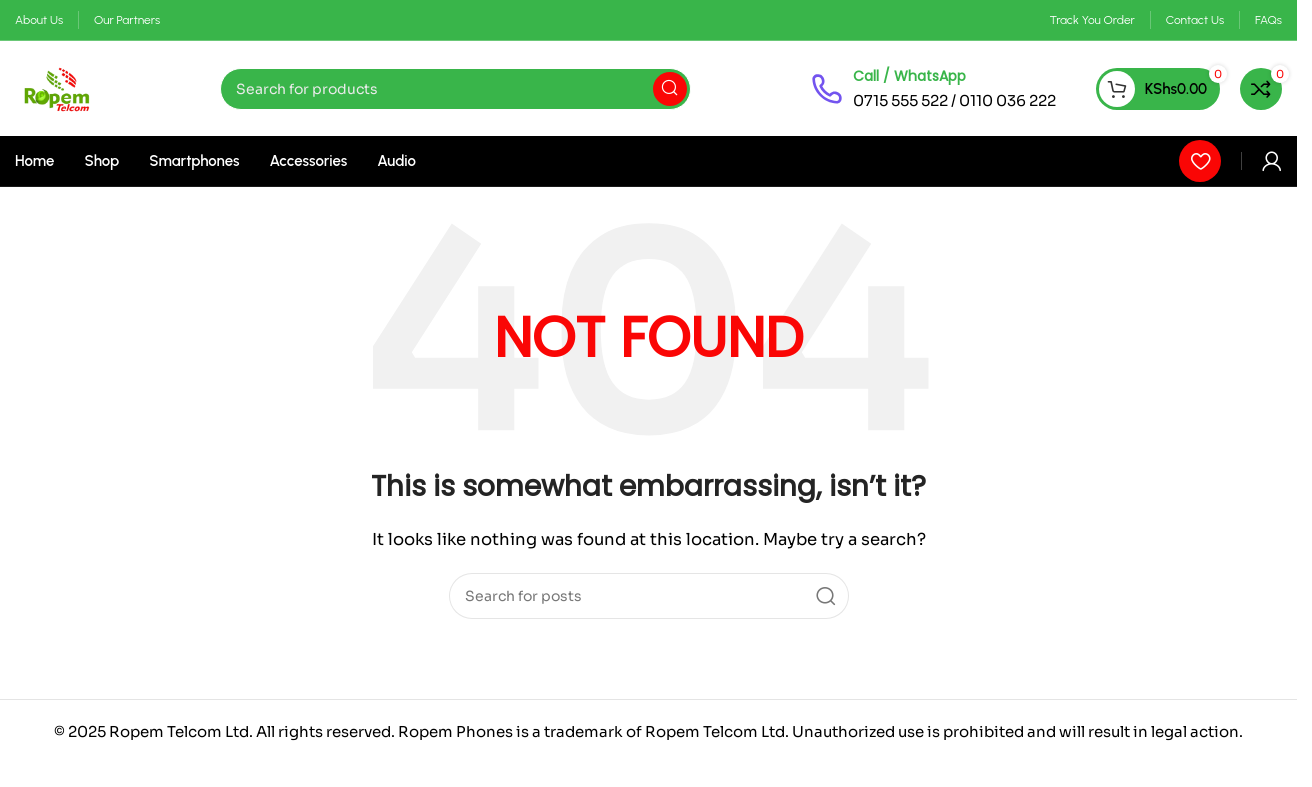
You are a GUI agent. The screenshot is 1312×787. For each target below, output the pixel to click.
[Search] (455, 89)
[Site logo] (57, 87)
